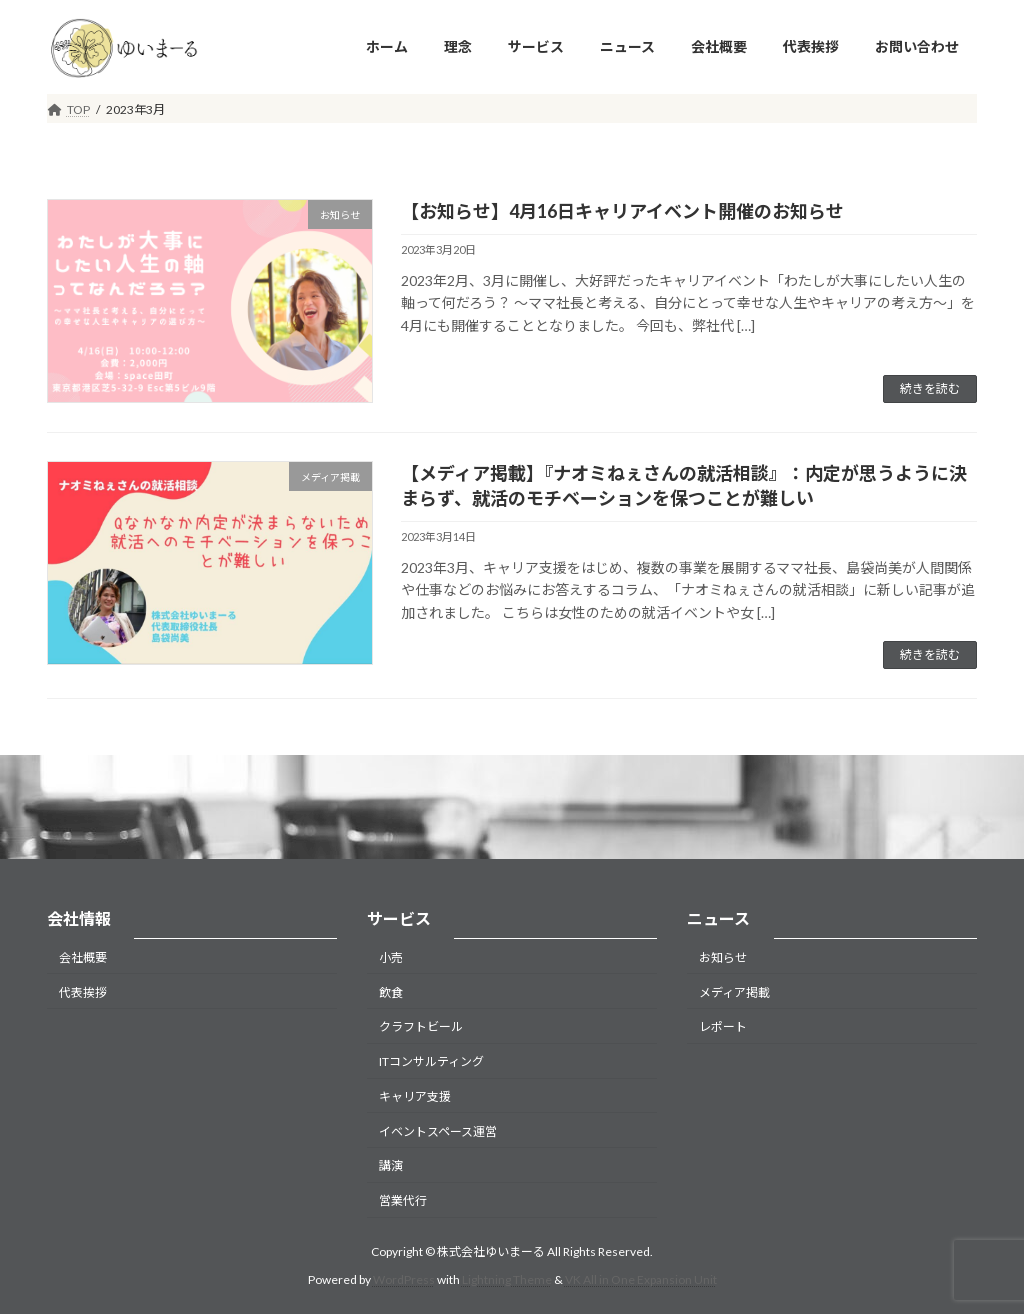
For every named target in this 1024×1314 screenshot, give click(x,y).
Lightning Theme (507, 1279)
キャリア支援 (415, 1096)
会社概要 (83, 957)
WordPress (404, 1279)
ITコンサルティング (431, 1061)
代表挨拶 (83, 991)
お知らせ (723, 957)
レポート (723, 1026)
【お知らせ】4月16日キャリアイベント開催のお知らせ (622, 211)
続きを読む (930, 388)
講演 (391, 1165)
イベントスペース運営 (438, 1131)
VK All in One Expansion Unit (641, 1279)
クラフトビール (421, 1026)
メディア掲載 (734, 991)
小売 (391, 957)
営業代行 (403, 1200)
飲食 (391, 991)
